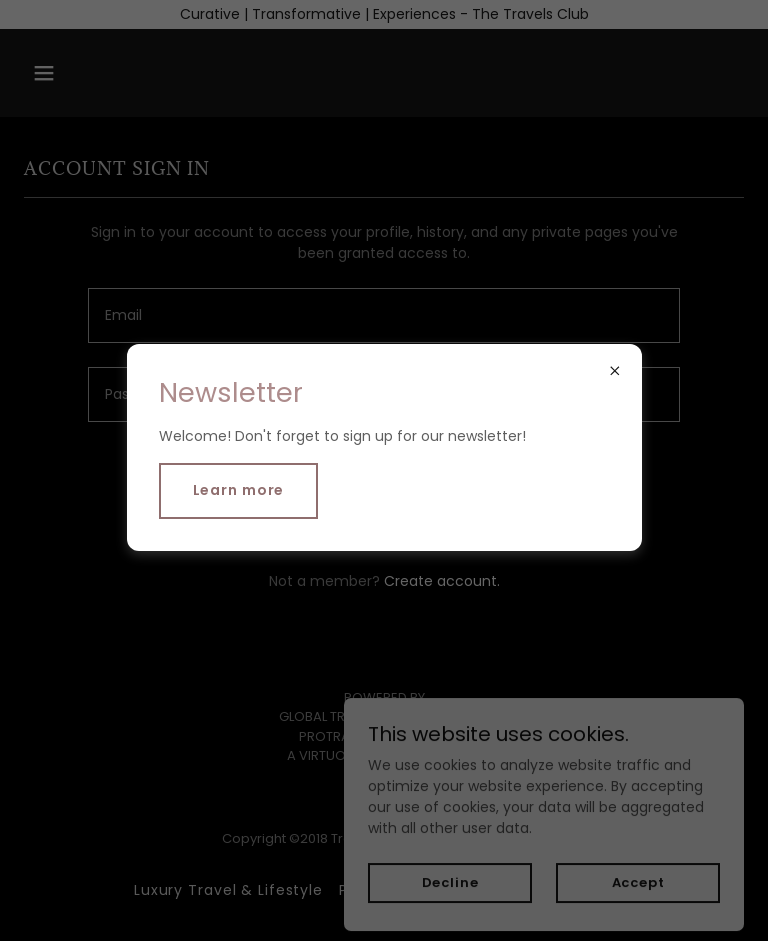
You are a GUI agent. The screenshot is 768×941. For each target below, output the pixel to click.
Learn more (239, 490)
